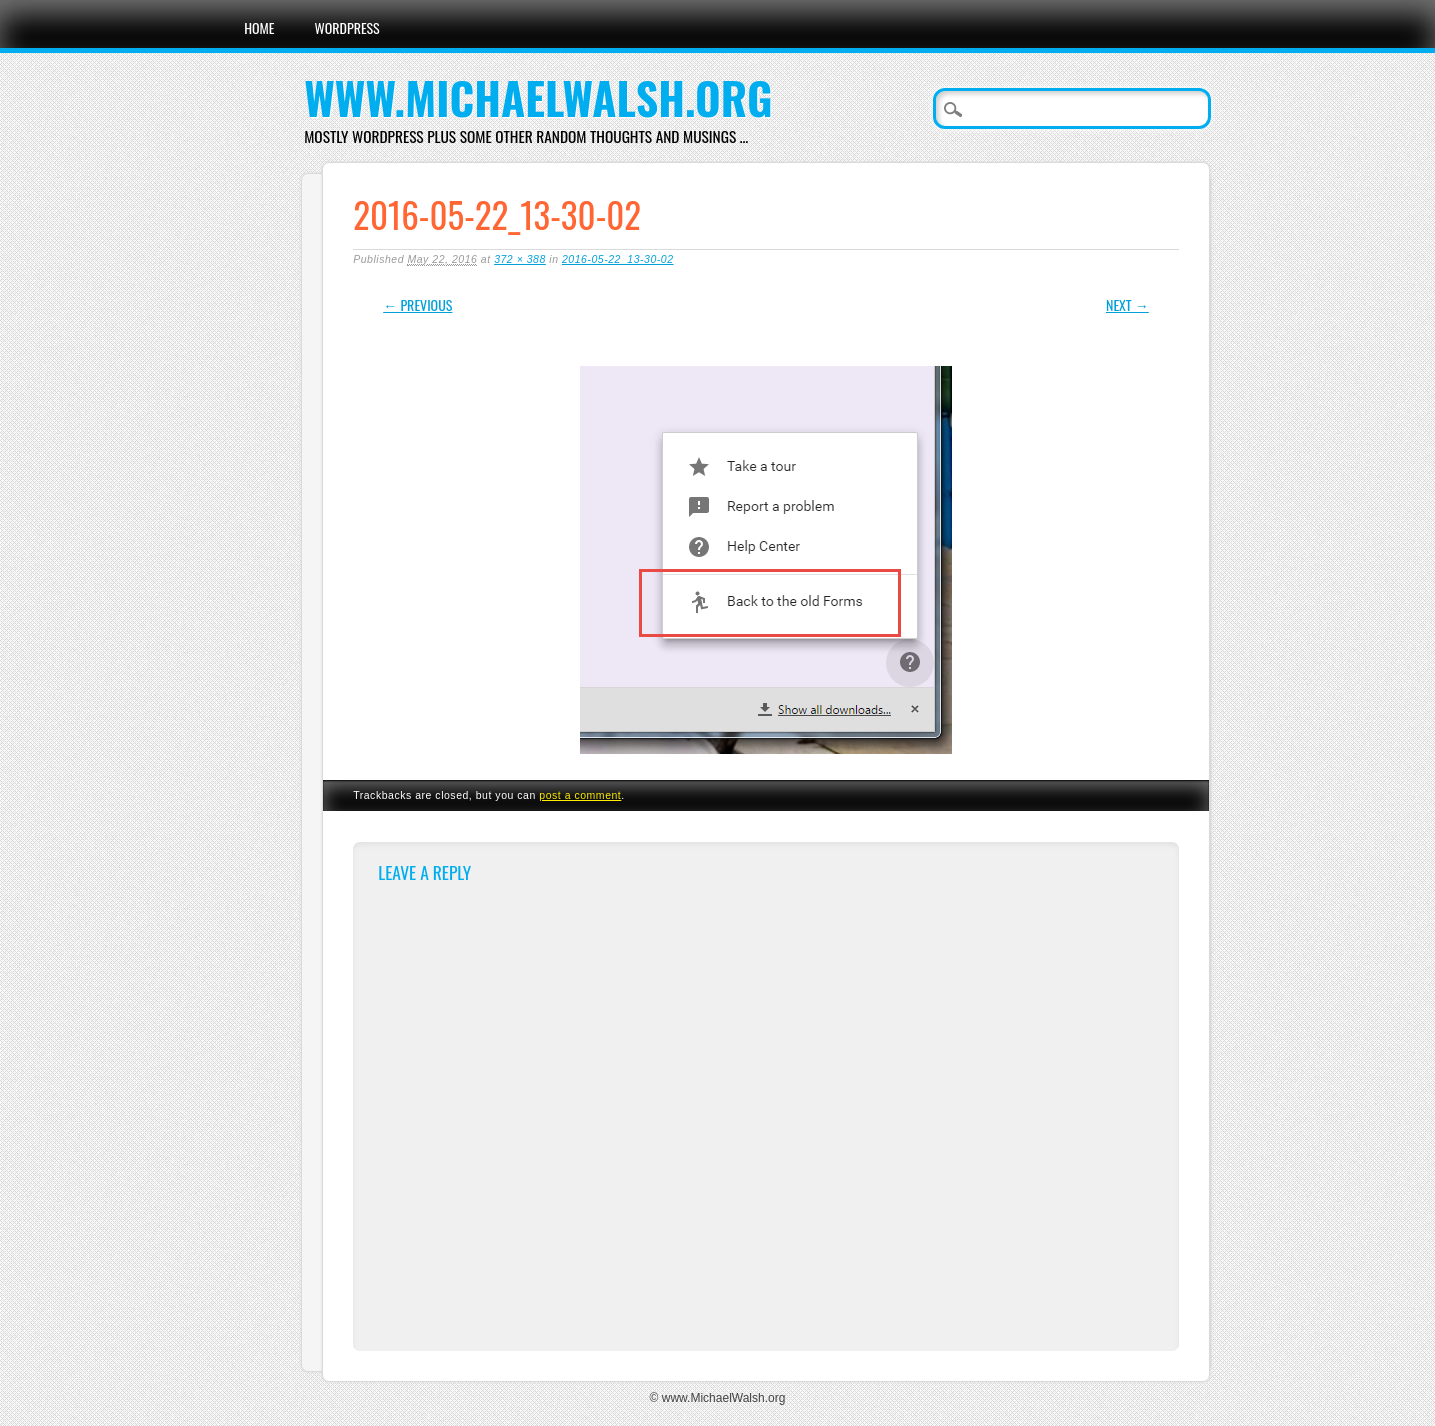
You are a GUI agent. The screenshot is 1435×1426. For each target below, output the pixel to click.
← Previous (417, 304)
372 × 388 (520, 259)
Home (259, 27)
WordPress (347, 27)
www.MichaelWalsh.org (538, 97)
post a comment (580, 795)
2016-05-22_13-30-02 (618, 259)
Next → (1127, 304)
